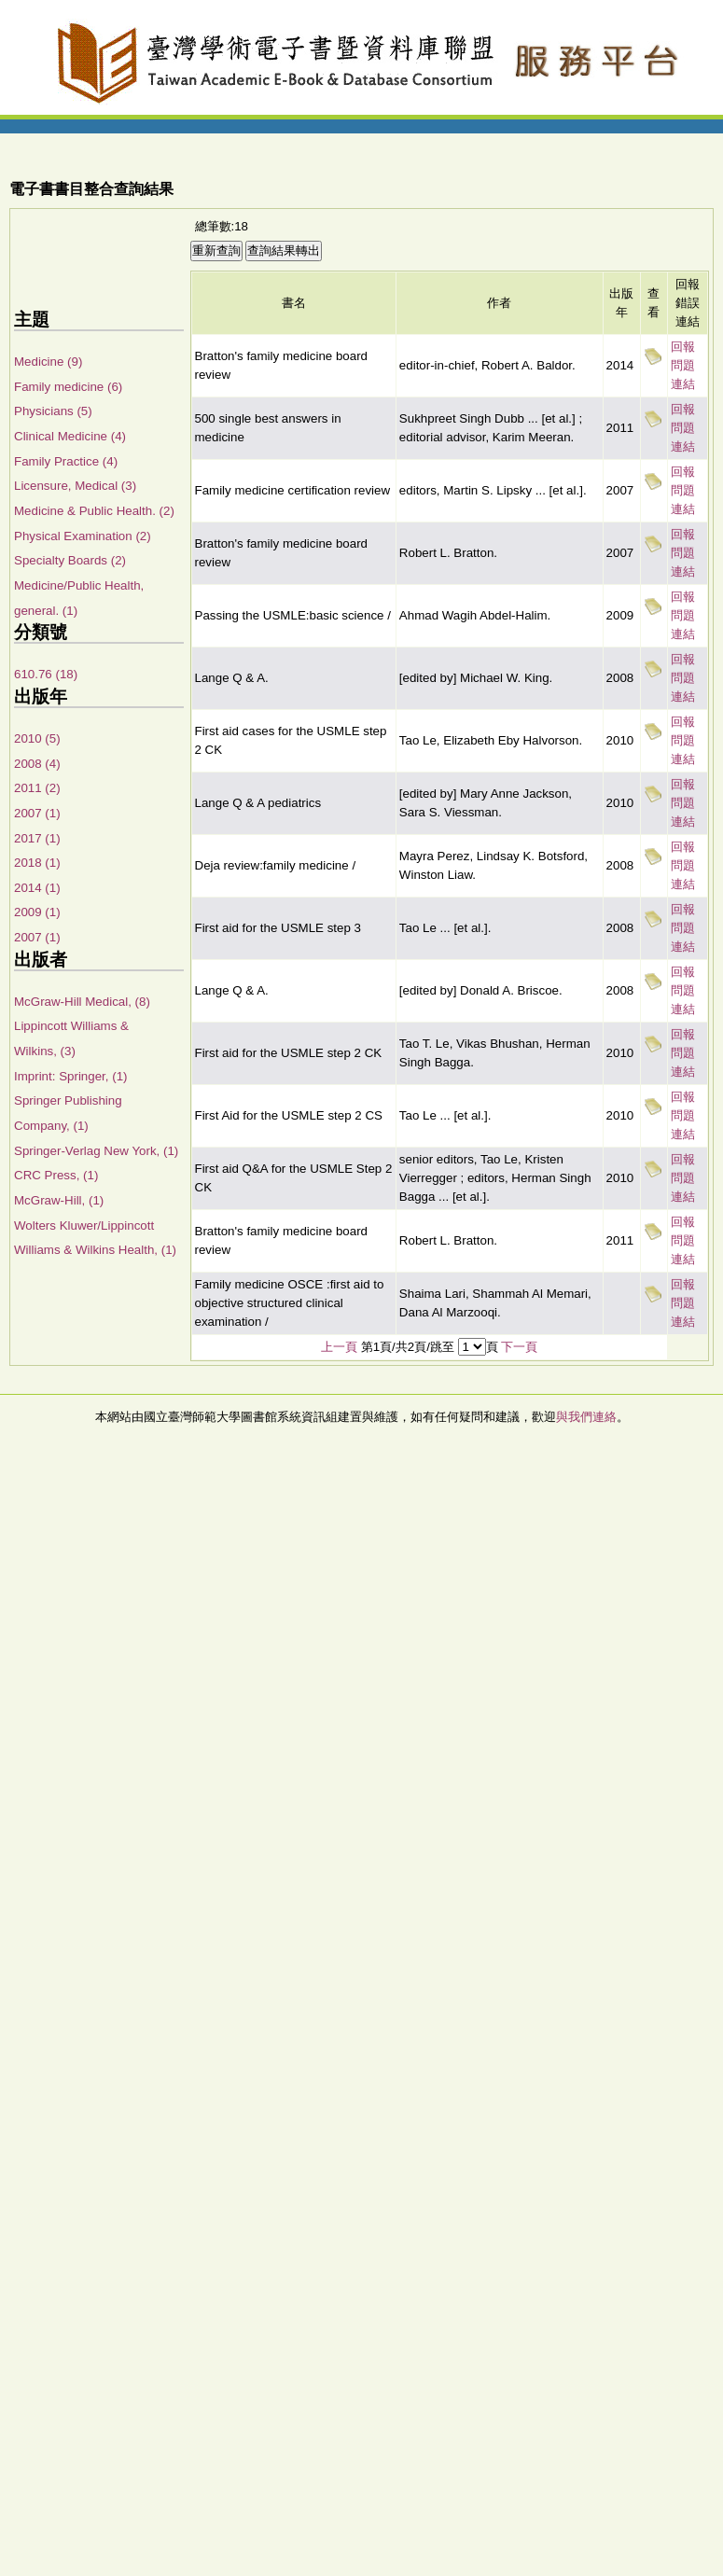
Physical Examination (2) (82, 536)
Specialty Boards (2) (70, 560)
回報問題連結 (683, 365)
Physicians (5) (53, 411)
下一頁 (519, 1347)
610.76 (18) (45, 674)
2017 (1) (37, 838)
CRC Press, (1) (56, 1175)
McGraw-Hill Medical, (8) (82, 1002)
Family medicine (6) (68, 387)
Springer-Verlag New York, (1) (96, 1151)
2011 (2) (37, 788)
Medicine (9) (48, 362)
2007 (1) (37, 813)
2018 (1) (37, 863)
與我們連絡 (586, 1417)
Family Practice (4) (66, 461)
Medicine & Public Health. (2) (94, 511)
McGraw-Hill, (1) (59, 1200)
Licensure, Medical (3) (75, 486)
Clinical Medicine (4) (70, 436)
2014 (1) (37, 888)
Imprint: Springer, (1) (70, 1076)
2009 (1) (37, 912)
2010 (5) (37, 738)
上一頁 (339, 1347)
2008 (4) (37, 764)
